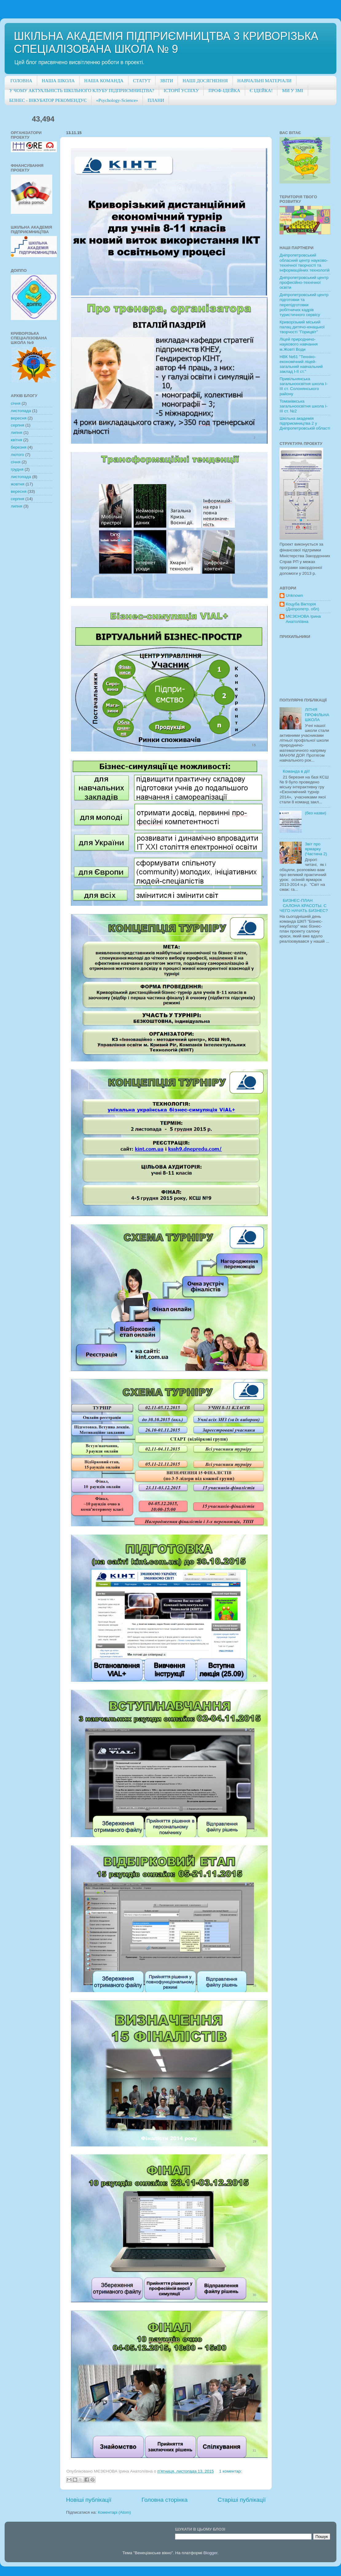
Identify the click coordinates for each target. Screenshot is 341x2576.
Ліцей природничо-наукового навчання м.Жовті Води (299, 344)
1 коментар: (230, 2471)
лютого (17, 454)
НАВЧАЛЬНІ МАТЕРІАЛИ (264, 80)
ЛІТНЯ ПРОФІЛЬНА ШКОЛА (317, 714)
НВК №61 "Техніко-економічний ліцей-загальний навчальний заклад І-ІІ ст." (301, 364)
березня (18, 447)
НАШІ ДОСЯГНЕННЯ (205, 80)
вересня (18, 418)
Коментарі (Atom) (114, 2512)
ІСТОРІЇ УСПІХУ (181, 90)
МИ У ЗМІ (292, 90)
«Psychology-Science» (117, 100)
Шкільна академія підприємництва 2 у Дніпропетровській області (305, 423)
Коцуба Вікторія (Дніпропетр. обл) (302, 606)
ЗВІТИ (166, 80)
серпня (17, 425)
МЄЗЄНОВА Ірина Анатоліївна (303, 619)
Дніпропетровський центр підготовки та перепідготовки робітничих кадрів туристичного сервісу (304, 304)
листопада (21, 410)
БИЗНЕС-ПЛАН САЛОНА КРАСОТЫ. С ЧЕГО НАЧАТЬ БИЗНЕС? (304, 905)
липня (16, 432)
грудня (17, 469)
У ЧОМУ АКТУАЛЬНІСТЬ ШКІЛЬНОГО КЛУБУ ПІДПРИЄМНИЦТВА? (81, 90)
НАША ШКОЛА (58, 80)
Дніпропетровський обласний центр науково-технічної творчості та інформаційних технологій (305, 262)
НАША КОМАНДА (103, 80)
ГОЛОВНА (21, 80)
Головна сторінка (165, 2500)
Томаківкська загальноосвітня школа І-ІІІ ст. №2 (303, 406)
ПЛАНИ (155, 100)
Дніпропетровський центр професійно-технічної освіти (304, 282)
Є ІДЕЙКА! (261, 90)
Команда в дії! (296, 771)
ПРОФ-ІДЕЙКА (224, 90)
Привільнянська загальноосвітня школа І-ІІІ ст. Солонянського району (303, 386)
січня (16, 403)
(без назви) (315, 813)
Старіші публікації (242, 2500)
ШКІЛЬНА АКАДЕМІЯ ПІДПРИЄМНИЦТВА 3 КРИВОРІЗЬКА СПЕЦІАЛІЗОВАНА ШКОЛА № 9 (166, 42)
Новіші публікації (89, 2500)
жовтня (17, 484)
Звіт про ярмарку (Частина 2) (316, 849)
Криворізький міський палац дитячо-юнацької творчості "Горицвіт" (302, 327)
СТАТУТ (142, 80)
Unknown (294, 595)
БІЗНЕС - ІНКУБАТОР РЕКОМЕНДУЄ (48, 100)
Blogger (210, 2553)
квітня (16, 440)
